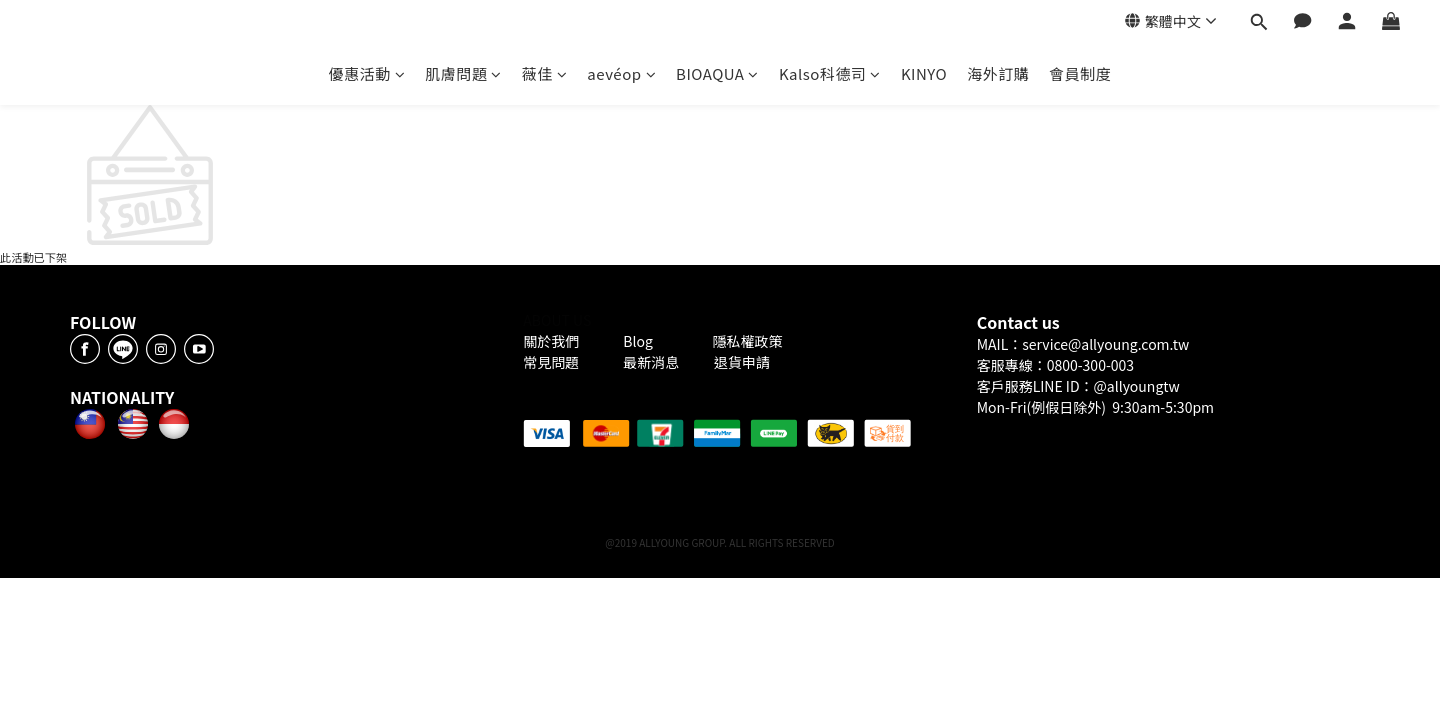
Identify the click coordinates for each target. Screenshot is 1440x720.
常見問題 (552, 362)
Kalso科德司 (830, 73)
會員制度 (1080, 73)
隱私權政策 (747, 341)
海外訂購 (998, 73)
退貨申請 (742, 362)
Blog (639, 341)
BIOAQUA (717, 73)
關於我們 (554, 341)
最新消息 (651, 362)
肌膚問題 (463, 73)
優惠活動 (367, 73)
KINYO (924, 73)
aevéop (621, 73)
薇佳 (545, 73)
